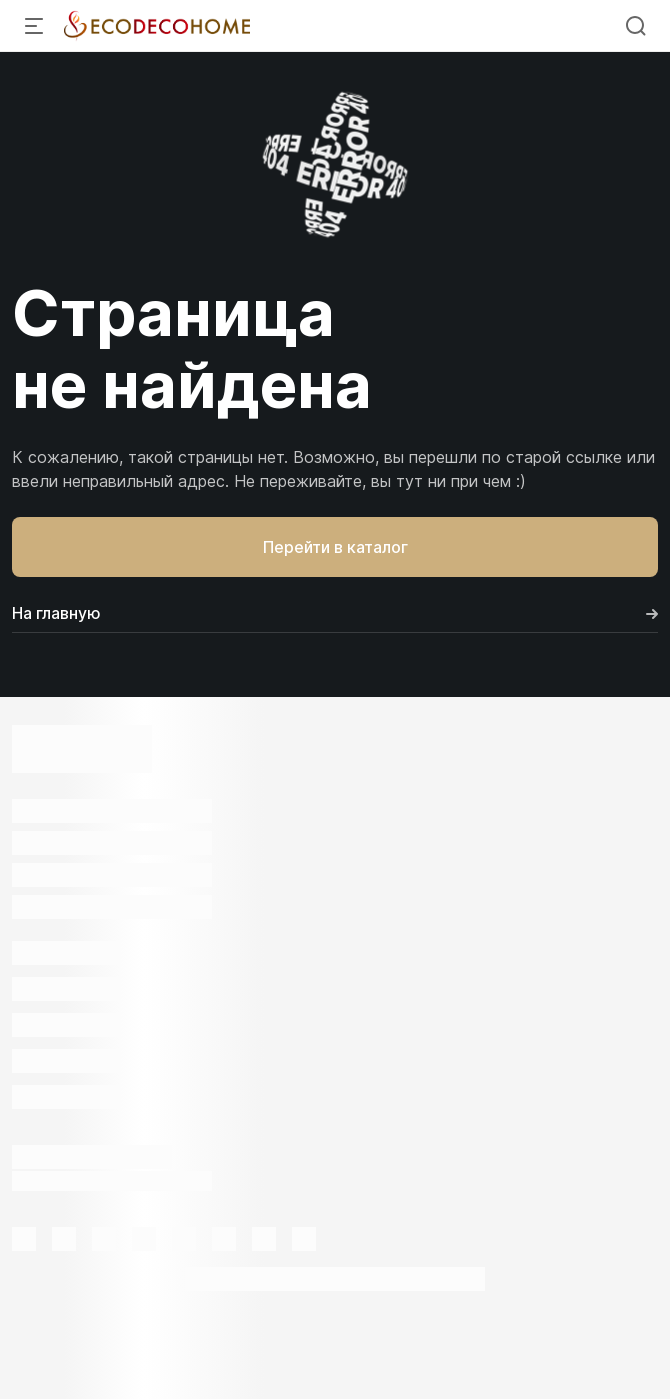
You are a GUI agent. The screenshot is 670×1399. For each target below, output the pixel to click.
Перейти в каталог (335, 547)
